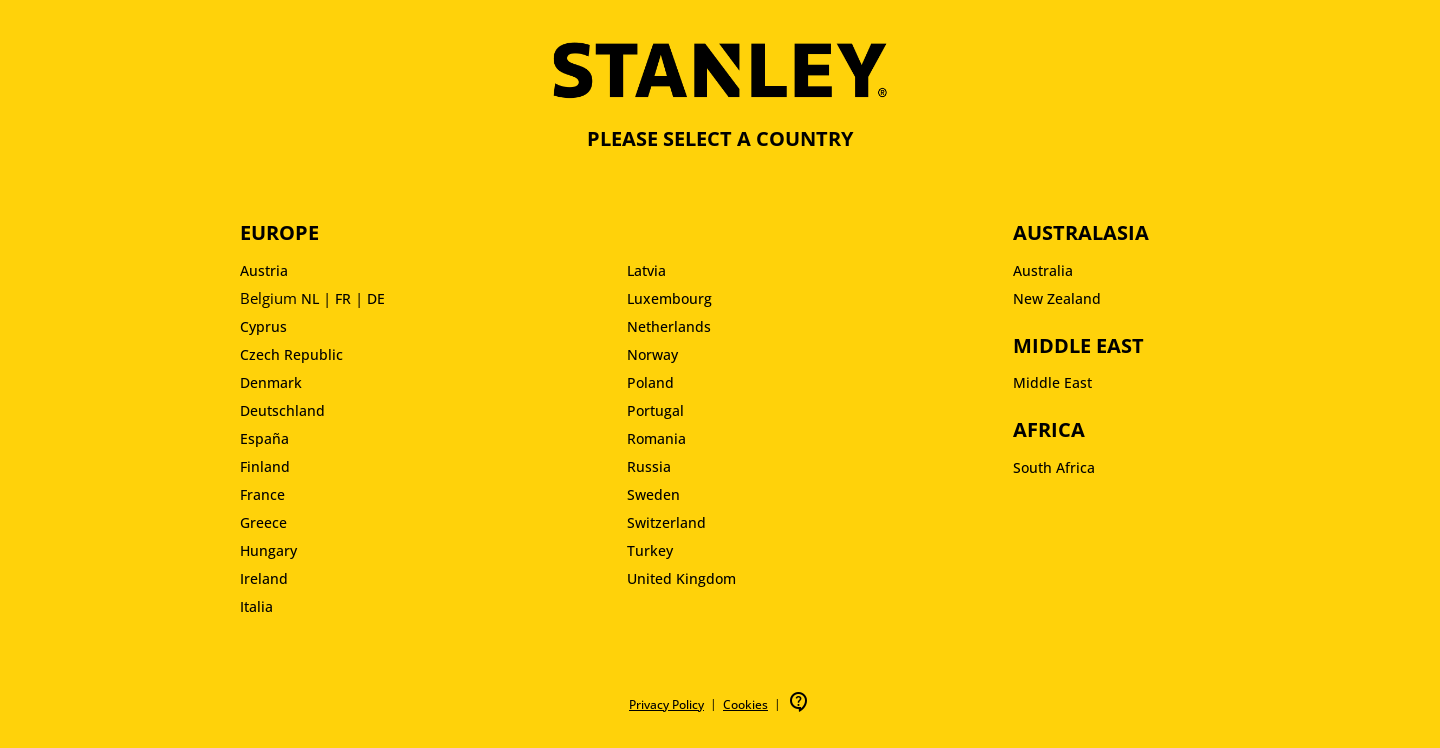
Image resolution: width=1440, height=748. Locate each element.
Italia (256, 606)
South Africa (1054, 467)
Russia (649, 466)
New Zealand (1057, 298)
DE (376, 298)
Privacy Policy (666, 704)
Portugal (655, 410)
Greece (263, 522)
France (262, 494)
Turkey (650, 550)
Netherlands (669, 326)
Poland (650, 382)
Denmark (271, 382)
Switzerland (666, 522)
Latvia (646, 270)
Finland (265, 466)
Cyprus (263, 326)
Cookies (745, 704)
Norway (652, 354)
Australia (1043, 270)
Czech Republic (291, 354)
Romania (656, 438)
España (264, 438)
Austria (264, 270)
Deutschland (282, 410)
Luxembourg (669, 298)
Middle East (1052, 382)
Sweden (653, 494)
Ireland (264, 578)
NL (310, 298)
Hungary (268, 550)
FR (343, 298)
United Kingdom (681, 578)
